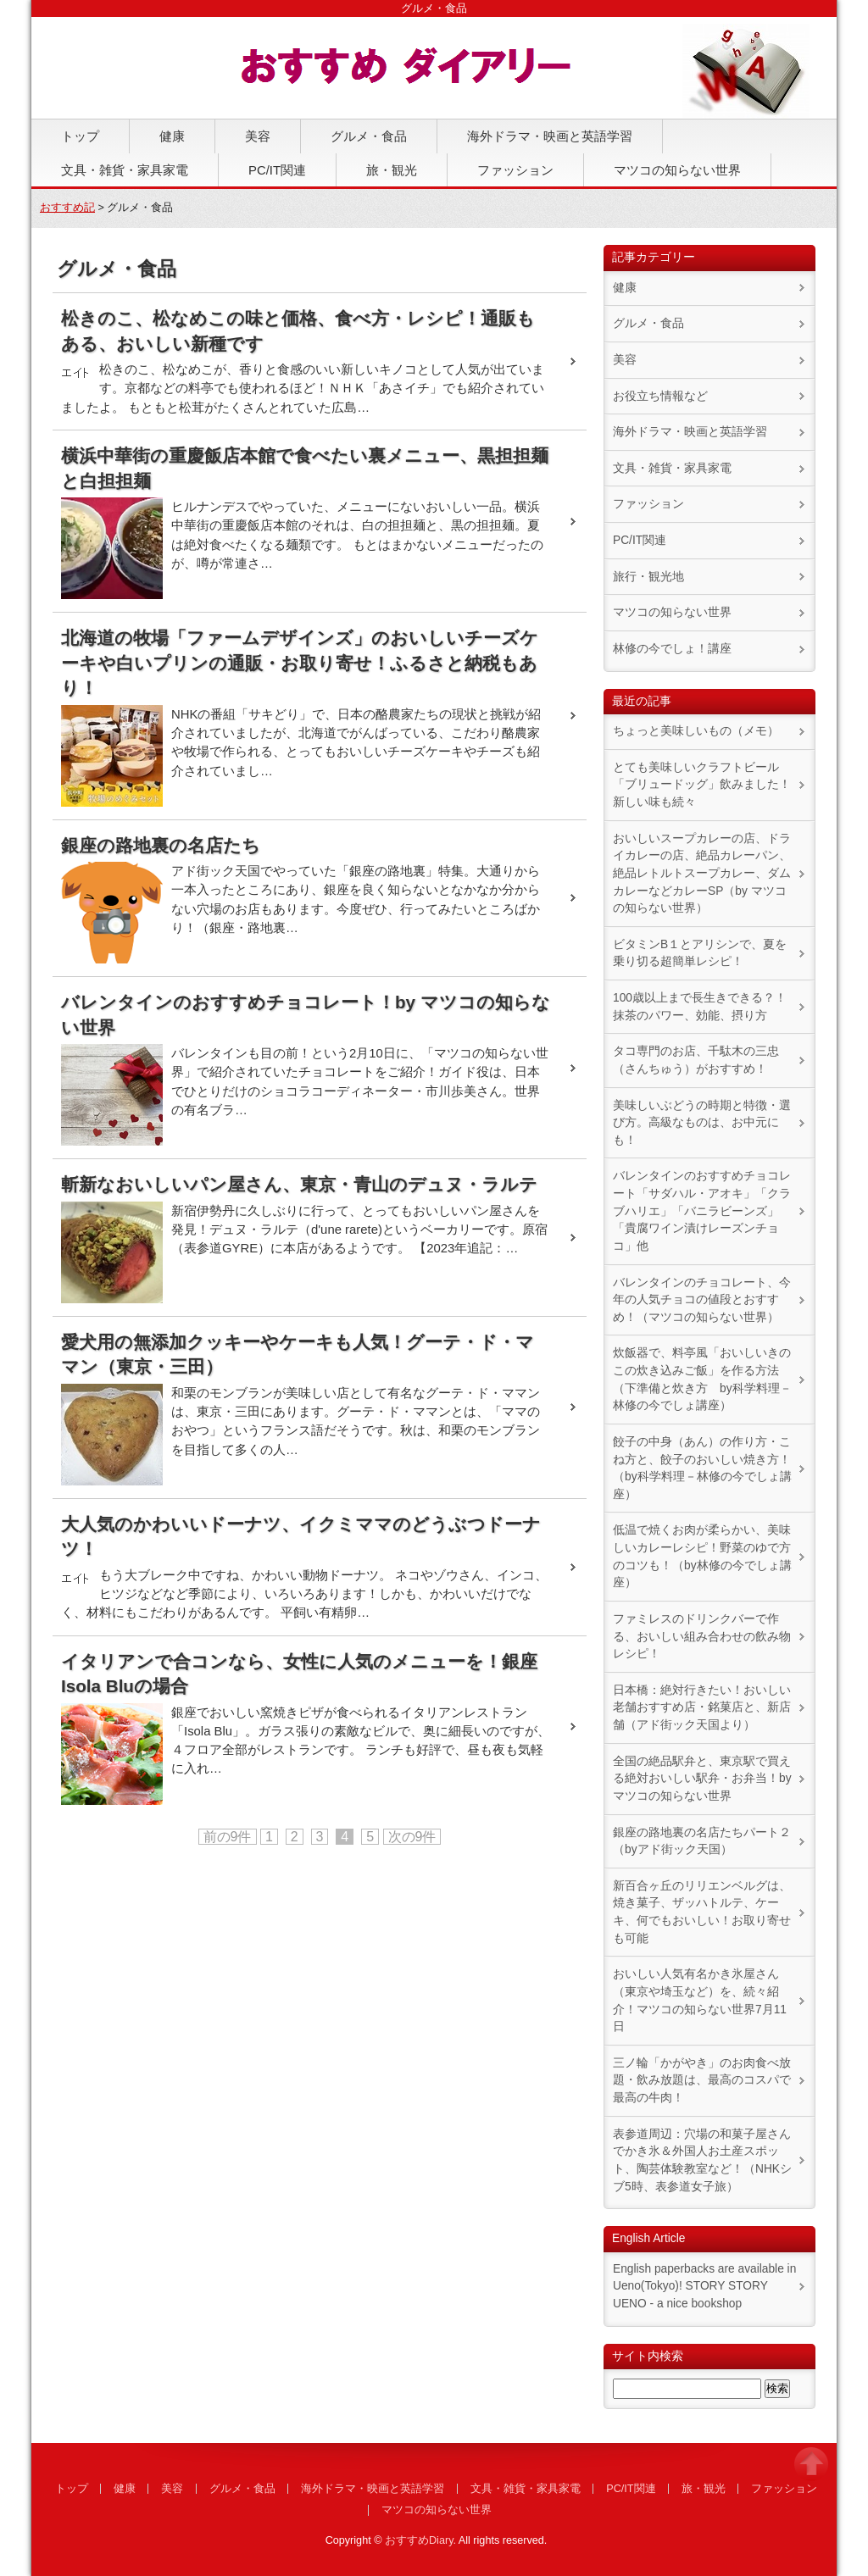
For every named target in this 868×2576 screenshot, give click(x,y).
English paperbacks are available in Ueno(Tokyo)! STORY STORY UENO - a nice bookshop (704, 2286)
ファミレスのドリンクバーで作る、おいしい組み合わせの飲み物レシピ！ (702, 1636)
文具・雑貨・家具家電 (124, 170)
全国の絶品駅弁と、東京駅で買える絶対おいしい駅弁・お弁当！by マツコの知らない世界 (702, 1778)
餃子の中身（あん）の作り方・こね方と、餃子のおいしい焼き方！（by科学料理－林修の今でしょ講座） (702, 1468)
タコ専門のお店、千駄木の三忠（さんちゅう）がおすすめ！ (696, 1060)
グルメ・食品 (369, 136)
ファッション (515, 170)
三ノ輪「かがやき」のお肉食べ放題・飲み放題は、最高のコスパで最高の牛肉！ (702, 2080)
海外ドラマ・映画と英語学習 (549, 136)
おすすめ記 (67, 208)
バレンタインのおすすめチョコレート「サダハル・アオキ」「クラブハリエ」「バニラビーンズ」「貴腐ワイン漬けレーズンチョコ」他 (702, 1210)
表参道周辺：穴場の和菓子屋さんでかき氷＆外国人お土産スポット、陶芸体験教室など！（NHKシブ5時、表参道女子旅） (702, 2160)
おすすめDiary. (420, 2540)
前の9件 (227, 1836)
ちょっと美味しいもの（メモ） (696, 730)
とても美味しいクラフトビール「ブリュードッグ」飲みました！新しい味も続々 (702, 784)
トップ (80, 136)
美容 (257, 136)
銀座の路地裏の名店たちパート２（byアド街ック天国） (702, 1841)
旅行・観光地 (648, 576)
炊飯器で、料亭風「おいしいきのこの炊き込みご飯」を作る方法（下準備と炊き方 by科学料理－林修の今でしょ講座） (702, 1379)
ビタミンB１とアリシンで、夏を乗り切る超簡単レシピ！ (700, 953)
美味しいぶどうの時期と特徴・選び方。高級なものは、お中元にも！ (702, 1122)
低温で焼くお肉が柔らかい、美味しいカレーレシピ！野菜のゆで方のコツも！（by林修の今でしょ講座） (702, 1556)
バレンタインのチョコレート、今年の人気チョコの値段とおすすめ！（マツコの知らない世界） (702, 1300)
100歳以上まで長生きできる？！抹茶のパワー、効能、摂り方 (700, 1006)
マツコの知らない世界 (677, 170)
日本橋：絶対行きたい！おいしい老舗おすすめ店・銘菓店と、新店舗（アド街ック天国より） (702, 1707)
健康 (172, 136)
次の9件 (412, 1836)
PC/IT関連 (277, 170)
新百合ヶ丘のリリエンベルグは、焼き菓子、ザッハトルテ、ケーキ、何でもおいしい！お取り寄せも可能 (702, 1912)
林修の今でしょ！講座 (672, 648)
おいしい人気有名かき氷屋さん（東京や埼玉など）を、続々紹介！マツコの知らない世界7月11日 (700, 2000)
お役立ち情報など (660, 396)
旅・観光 (391, 170)
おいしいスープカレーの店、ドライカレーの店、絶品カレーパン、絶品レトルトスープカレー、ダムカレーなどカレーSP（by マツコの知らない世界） (702, 873)
